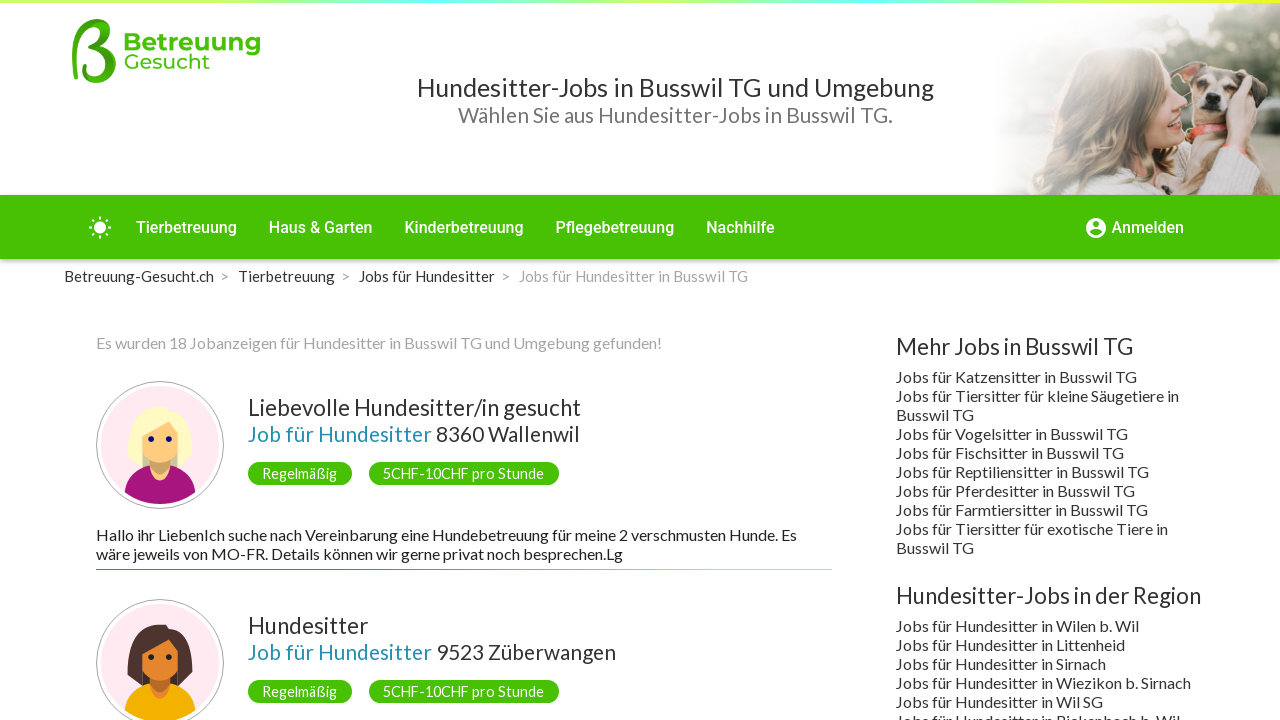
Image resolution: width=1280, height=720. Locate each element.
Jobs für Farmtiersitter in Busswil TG (1022, 509)
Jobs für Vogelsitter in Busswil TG (1012, 433)
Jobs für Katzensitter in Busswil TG (1016, 376)
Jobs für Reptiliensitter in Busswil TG (1022, 471)
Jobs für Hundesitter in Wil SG (999, 701)
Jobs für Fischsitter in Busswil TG (1010, 452)
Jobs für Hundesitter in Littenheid (1010, 644)
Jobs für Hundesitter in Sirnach (1001, 663)
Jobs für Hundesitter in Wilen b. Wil (1017, 625)
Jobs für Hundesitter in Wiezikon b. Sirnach (1043, 682)
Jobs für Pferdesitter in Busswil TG (1015, 490)
